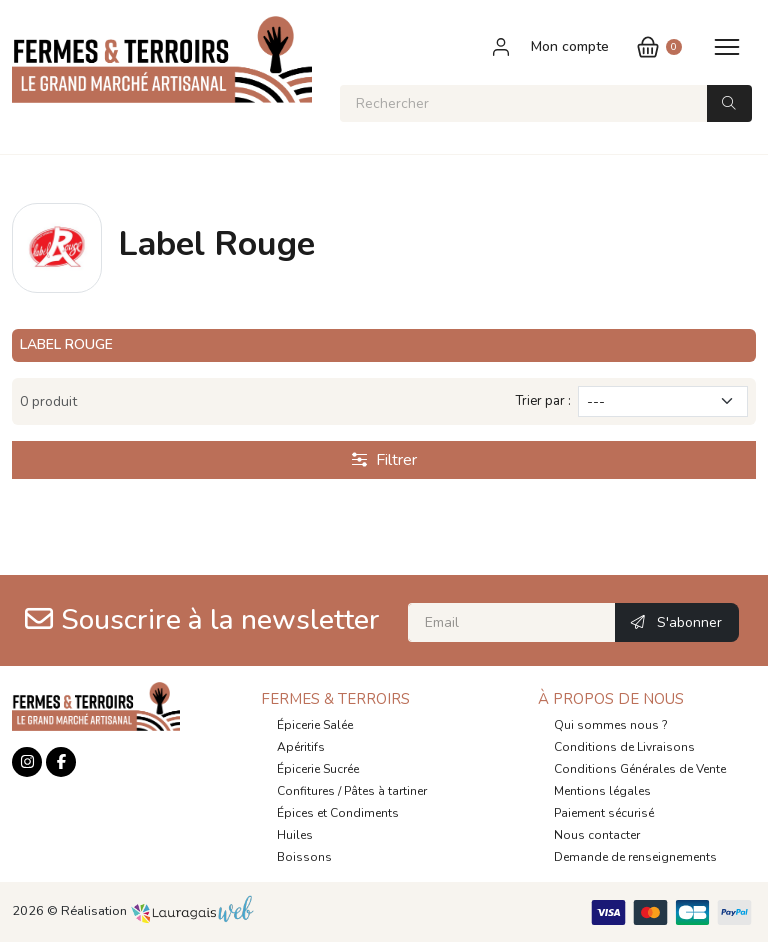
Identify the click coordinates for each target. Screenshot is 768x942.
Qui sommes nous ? (611, 725)
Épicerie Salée (315, 725)
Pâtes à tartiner (385, 791)
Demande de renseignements (635, 857)
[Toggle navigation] (727, 46)
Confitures (306, 791)
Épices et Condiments (338, 813)
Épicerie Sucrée (318, 769)
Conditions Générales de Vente (640, 769)
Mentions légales (602, 791)
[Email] (512, 622)
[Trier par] (663, 401)
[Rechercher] (523, 103)
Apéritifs (301, 747)
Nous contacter (597, 835)
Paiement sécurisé (604, 813)
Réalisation (157, 911)
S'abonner (676, 622)
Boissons (304, 857)
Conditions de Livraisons (624, 747)
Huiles (295, 835)
